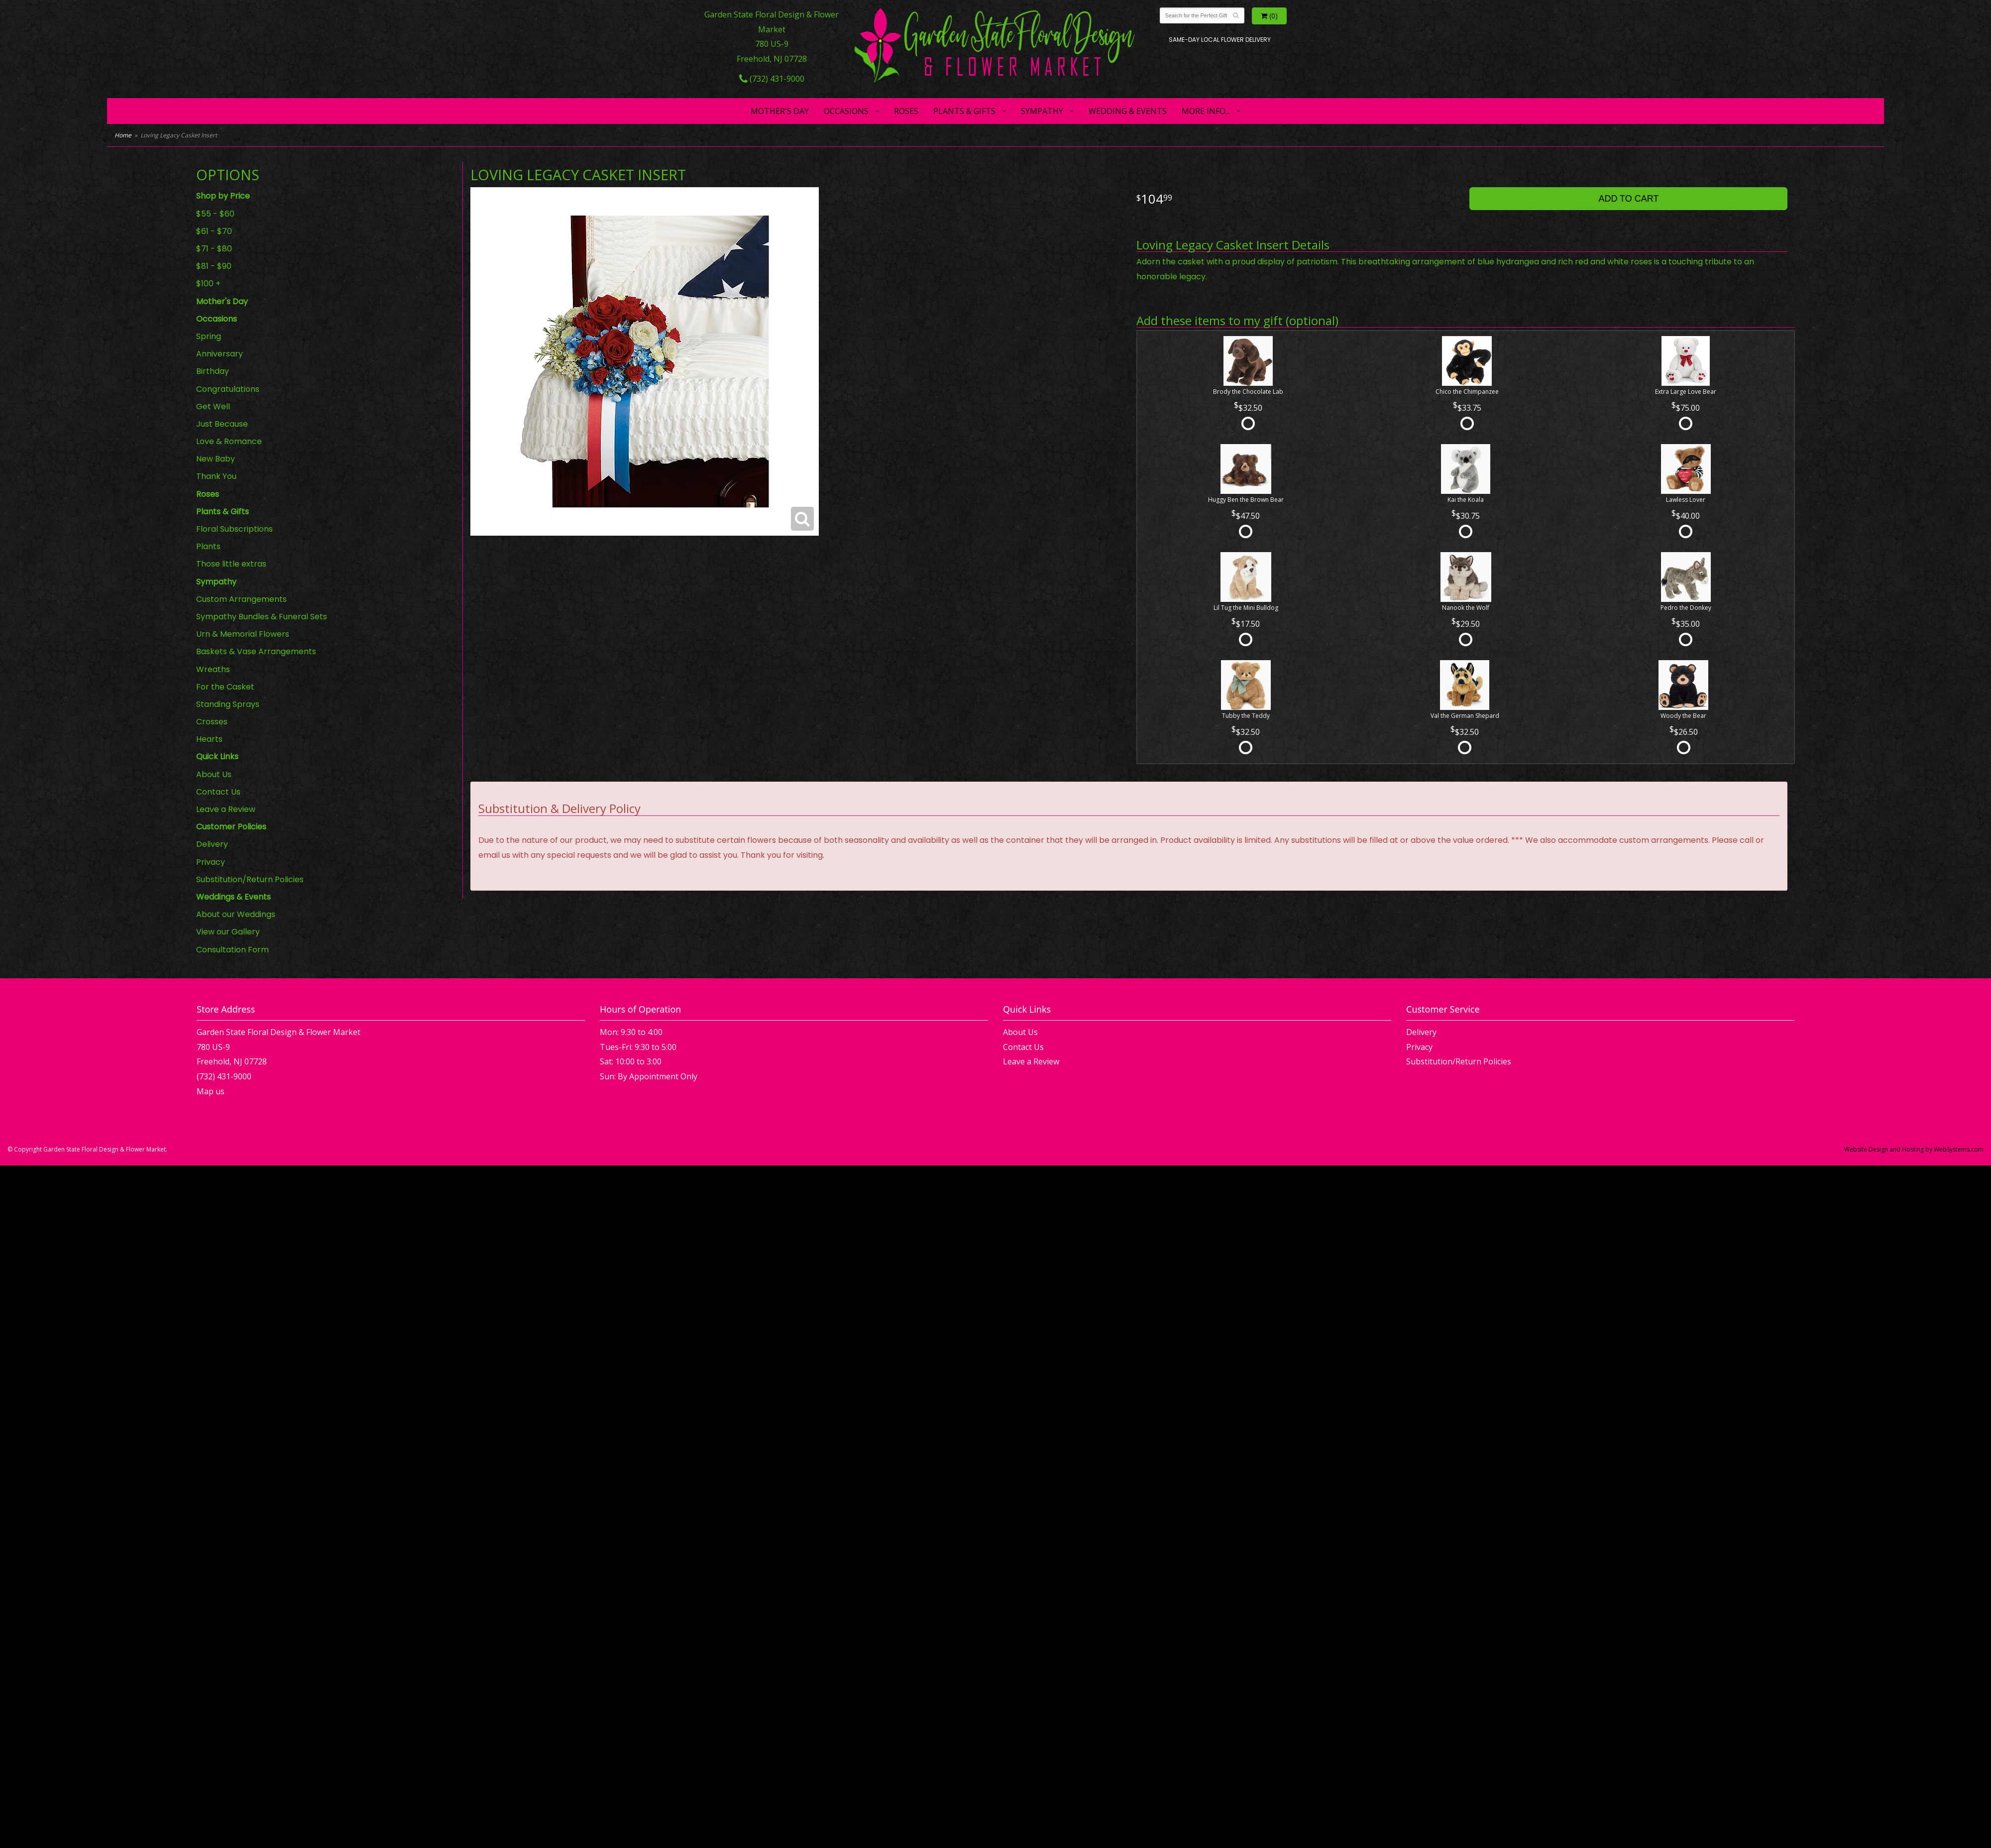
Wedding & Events (1128, 111)
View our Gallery (228, 931)
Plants (208, 546)
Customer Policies (231, 826)
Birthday (212, 371)
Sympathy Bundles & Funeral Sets (261, 616)
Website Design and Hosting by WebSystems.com (1914, 1149)
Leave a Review (225, 809)
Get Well (213, 406)
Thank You (216, 476)
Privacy (210, 862)
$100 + (208, 283)
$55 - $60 (215, 214)
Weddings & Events (233, 897)
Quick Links (217, 756)
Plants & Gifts (964, 111)
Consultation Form (232, 949)
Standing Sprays (227, 704)
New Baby (215, 458)
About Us (213, 774)
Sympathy (1042, 111)
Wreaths (213, 669)
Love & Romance (229, 441)
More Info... (1206, 111)
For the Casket (225, 687)
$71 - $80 (214, 248)
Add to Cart (1628, 199)
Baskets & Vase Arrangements (256, 651)
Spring (208, 336)
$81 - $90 (213, 266)
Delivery (212, 844)
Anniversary (219, 353)
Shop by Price (223, 196)
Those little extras (231, 564)
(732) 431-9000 (771, 78)
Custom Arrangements (241, 599)
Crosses (211, 721)
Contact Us (218, 792)
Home (122, 135)
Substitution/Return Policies (250, 879)
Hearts (209, 739)
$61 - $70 (214, 231)
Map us (210, 1091)
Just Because (222, 424)
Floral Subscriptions (234, 529)
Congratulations (227, 389)
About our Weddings (235, 914)
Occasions (846, 111)
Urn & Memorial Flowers (242, 634)
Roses (906, 111)
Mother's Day (780, 111)
